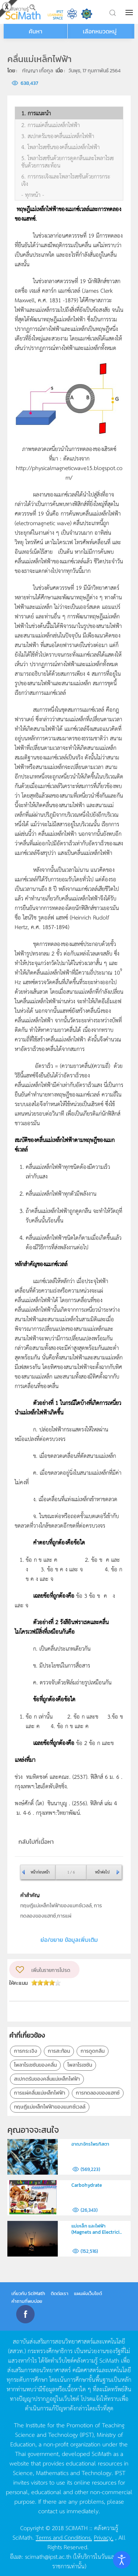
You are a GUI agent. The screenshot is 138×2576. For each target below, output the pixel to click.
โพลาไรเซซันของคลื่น (35, 2065)
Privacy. (103, 2537)
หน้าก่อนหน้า (40, 1872)
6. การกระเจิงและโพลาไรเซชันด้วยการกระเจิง (65, 180)
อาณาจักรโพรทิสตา (90, 2143)
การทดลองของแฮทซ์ (98, 2093)
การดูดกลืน (93, 2051)
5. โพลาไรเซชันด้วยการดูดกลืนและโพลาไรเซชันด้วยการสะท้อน (67, 161)
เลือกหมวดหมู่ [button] (100, 31)
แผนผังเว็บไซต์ (88, 2293)
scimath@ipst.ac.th (48, 2556)
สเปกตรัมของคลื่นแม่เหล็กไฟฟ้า (47, 2079)
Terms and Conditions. (64, 2537)
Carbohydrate (86, 2185)
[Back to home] (23, 11)
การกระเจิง (25, 2051)
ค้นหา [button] (35, 31)
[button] (130, 12)
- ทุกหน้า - (32, 194)
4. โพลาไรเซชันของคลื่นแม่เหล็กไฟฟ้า (60, 147)
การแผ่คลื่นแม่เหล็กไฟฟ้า (39, 2093)
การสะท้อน (59, 2051)
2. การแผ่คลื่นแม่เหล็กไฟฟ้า (50, 125)
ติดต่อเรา (59, 2293)
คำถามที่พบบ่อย (26, 2301)
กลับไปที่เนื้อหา (36, 1841)
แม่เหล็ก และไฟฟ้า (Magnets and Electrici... (96, 2229)
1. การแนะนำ (36, 113)
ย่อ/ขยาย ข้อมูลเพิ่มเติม (69, 1939)
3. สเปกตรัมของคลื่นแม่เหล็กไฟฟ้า (57, 136)
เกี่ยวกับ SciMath (28, 2293)
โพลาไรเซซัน (79, 2065)
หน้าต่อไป (102, 1872)
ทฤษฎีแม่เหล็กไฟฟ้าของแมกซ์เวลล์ (49, 2107)
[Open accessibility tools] (122, 2560)
